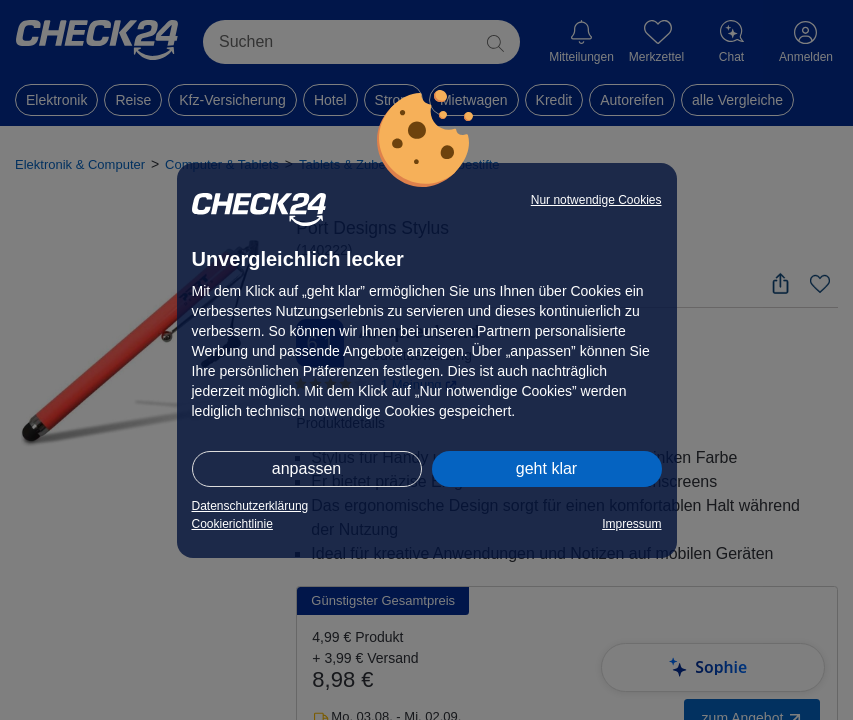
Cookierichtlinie (232, 524)
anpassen (306, 468)
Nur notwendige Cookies (596, 200)
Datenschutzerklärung (250, 506)
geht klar (546, 468)
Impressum (631, 524)
